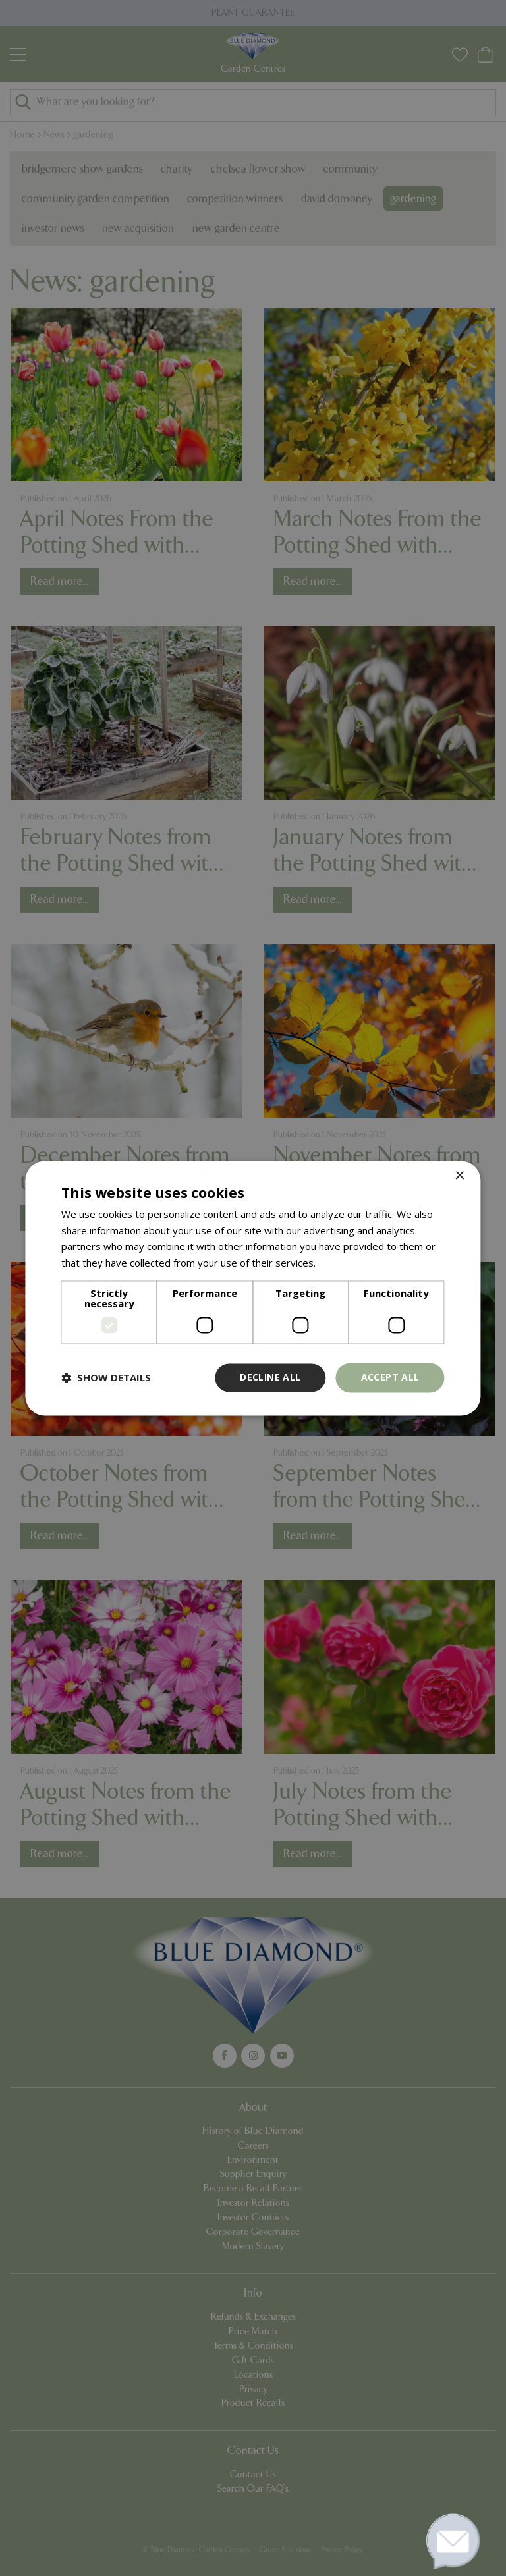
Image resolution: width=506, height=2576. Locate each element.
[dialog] (253, 1288)
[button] (106, 1378)
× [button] (459, 1176)
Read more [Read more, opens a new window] (343, 1263)
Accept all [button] (390, 1377)
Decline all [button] (270, 1377)
